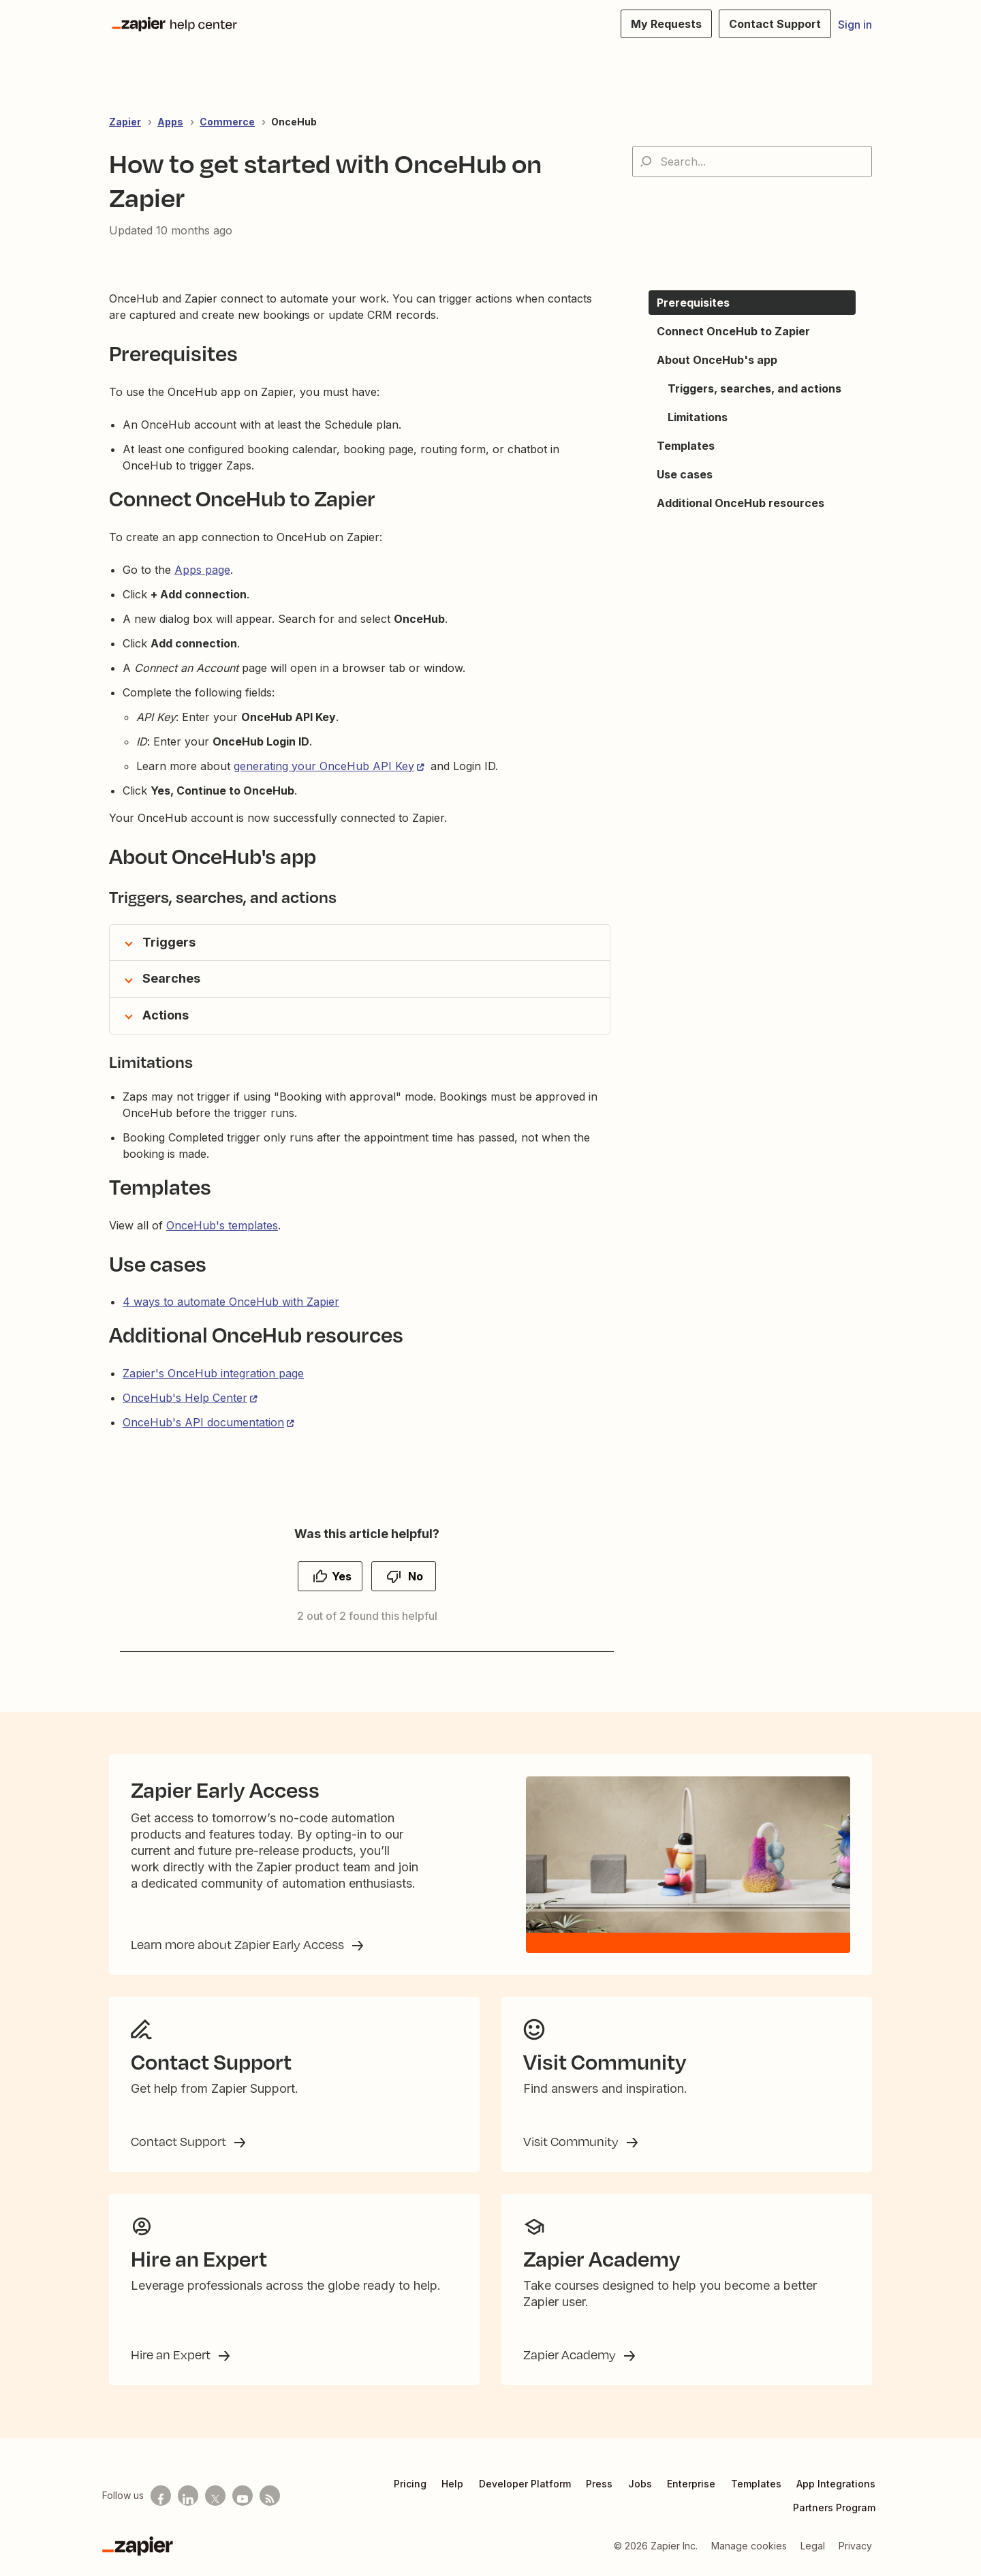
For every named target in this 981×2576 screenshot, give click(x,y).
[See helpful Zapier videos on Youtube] (242, 2495)
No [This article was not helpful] (415, 1576)
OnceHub (294, 121)
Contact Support (180, 2141)
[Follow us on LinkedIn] (188, 2495)
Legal (812, 2545)
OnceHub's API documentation (203, 1422)
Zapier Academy (571, 2354)
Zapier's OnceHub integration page (213, 1373)
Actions (165, 1015)
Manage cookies (749, 2545)
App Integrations (835, 2483)
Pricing (410, 2483)
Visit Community (572, 2141)
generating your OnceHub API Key (324, 766)
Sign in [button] (855, 24)
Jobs (640, 2483)
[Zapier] (137, 2546)
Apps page (202, 570)
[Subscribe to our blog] (270, 2495)
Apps (170, 121)
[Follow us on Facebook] (161, 2495)
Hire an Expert (172, 2354)
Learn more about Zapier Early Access (239, 1944)
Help (452, 2483)
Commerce (227, 121)
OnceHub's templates (222, 1225)
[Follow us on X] (215, 2495)
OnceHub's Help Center (185, 1398)
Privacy (855, 2545)
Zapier (125, 121)
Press (599, 2483)
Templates (756, 2483)
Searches (171, 978)
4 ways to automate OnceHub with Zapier (231, 1301)
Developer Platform (525, 2483)
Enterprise (691, 2483)
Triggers (169, 942)
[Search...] (752, 161)
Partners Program (834, 2507)
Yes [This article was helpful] (342, 1576)
